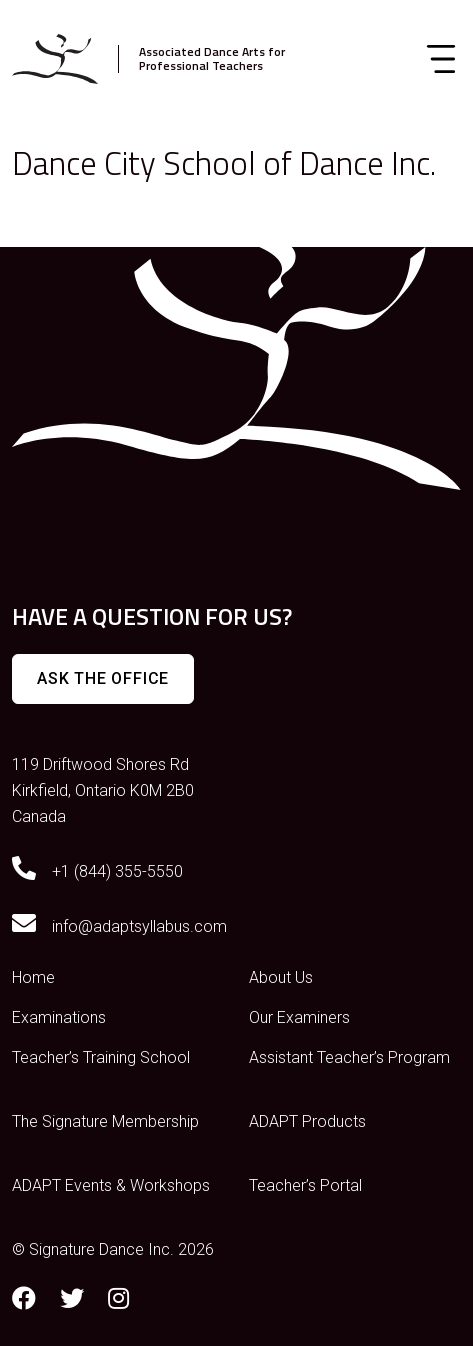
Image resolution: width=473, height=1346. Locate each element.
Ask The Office (103, 678)
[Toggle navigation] (441, 59)
